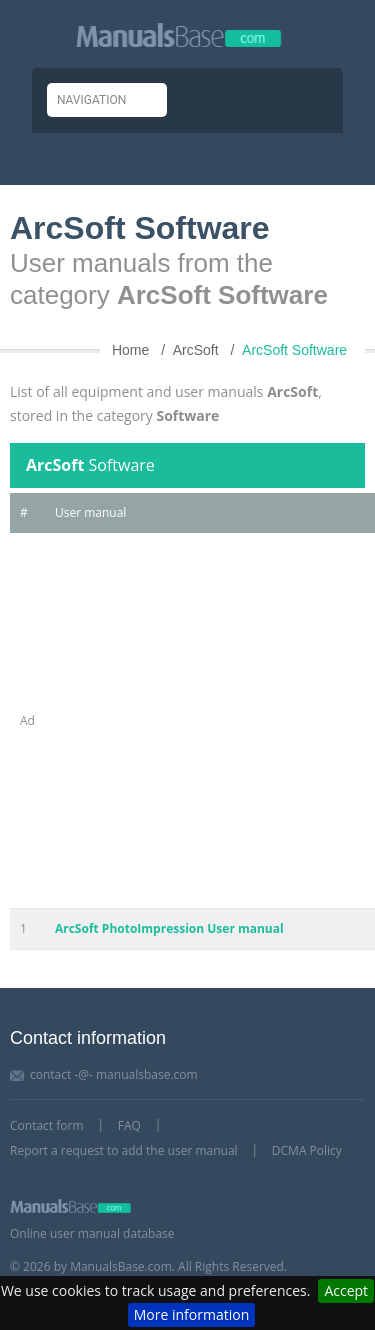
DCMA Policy (307, 1150)
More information (191, 1314)
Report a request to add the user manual (124, 1150)
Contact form (47, 1125)
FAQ (129, 1125)
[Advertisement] (187, 720)
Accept (346, 1290)
